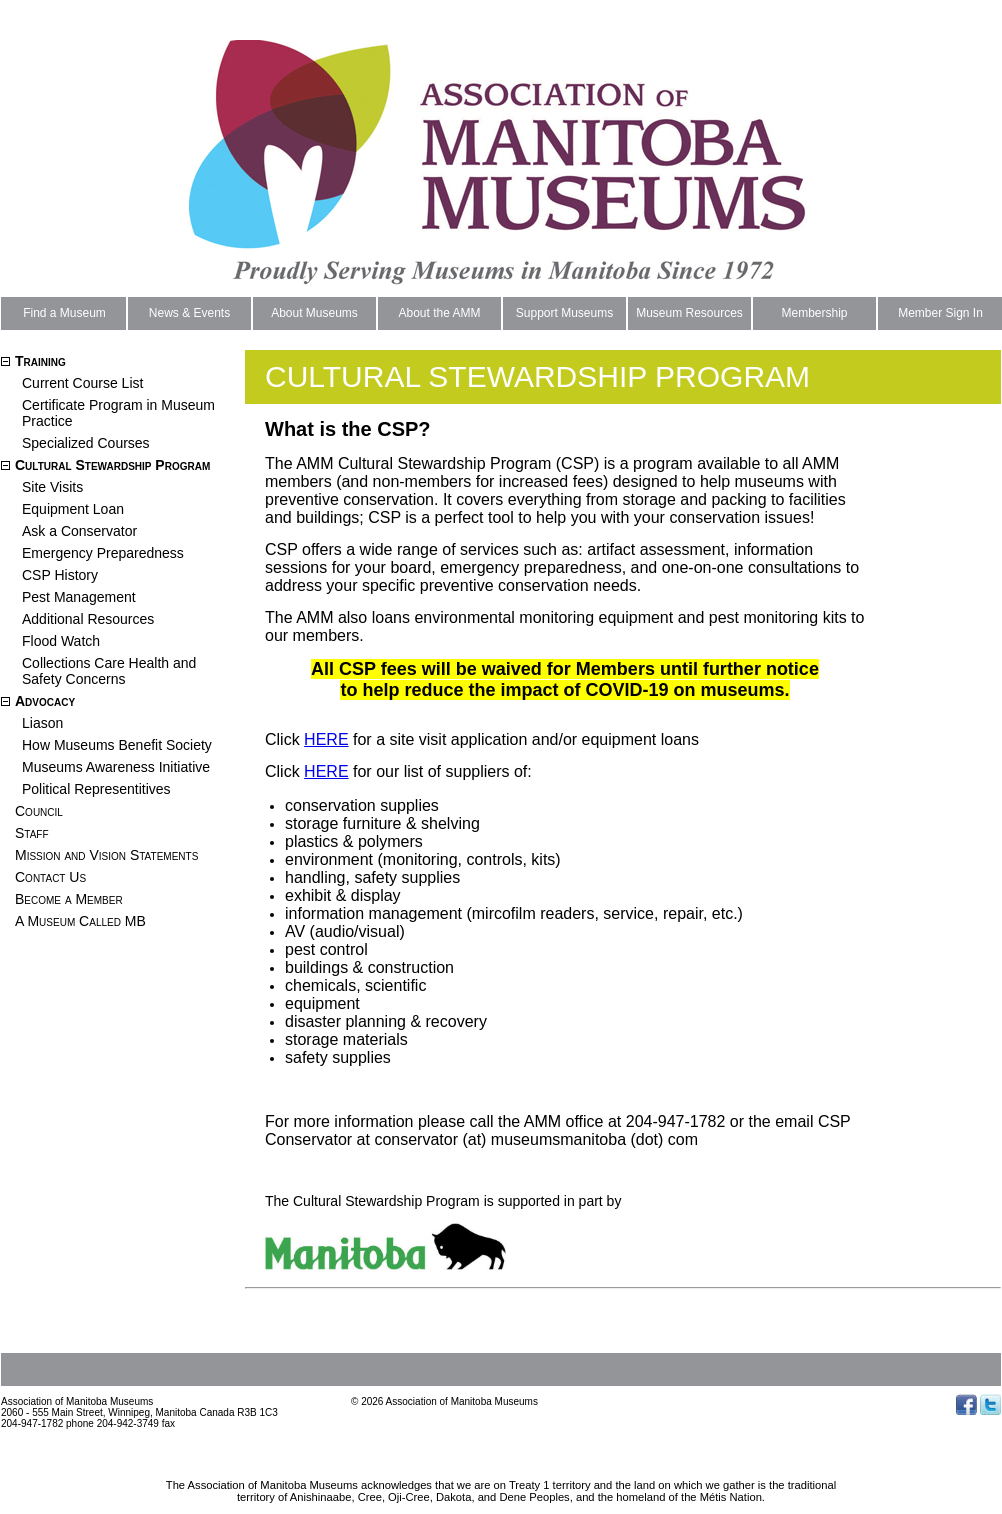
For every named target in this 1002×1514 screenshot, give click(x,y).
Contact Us (50, 877)
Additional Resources (88, 619)
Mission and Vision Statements (106, 855)
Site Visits (52, 487)
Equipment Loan (73, 509)
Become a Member (69, 899)
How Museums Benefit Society (117, 745)
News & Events (189, 313)
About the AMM (439, 313)
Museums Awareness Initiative (116, 767)
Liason (42, 723)
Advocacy (45, 701)
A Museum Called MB (80, 921)
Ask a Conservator (79, 531)
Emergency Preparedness (103, 553)
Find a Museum (64, 313)
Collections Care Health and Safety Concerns (109, 671)
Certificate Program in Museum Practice (118, 413)
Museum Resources (689, 313)
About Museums (314, 313)
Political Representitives (96, 789)
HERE (326, 739)
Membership (814, 313)
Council (39, 811)
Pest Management (79, 597)
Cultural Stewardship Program (112, 465)
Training (40, 361)
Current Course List (82, 383)
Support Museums (564, 313)
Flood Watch (61, 641)
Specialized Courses (86, 443)
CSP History (60, 575)
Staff (32, 833)
